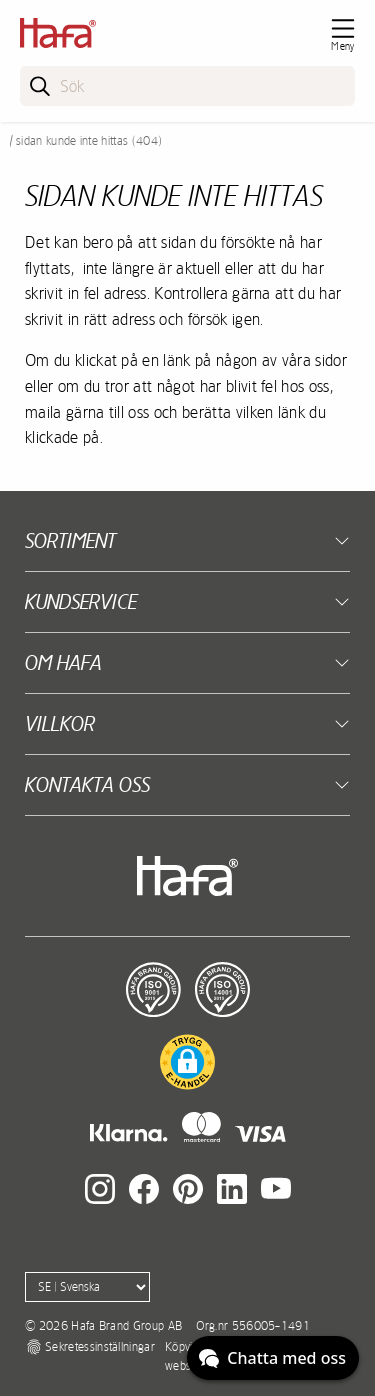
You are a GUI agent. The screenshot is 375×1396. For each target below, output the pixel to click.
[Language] (87, 1287)
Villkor (60, 723)
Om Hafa (63, 662)
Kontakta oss (87, 784)
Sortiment (70, 540)
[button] (187, 1062)
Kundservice (81, 601)
